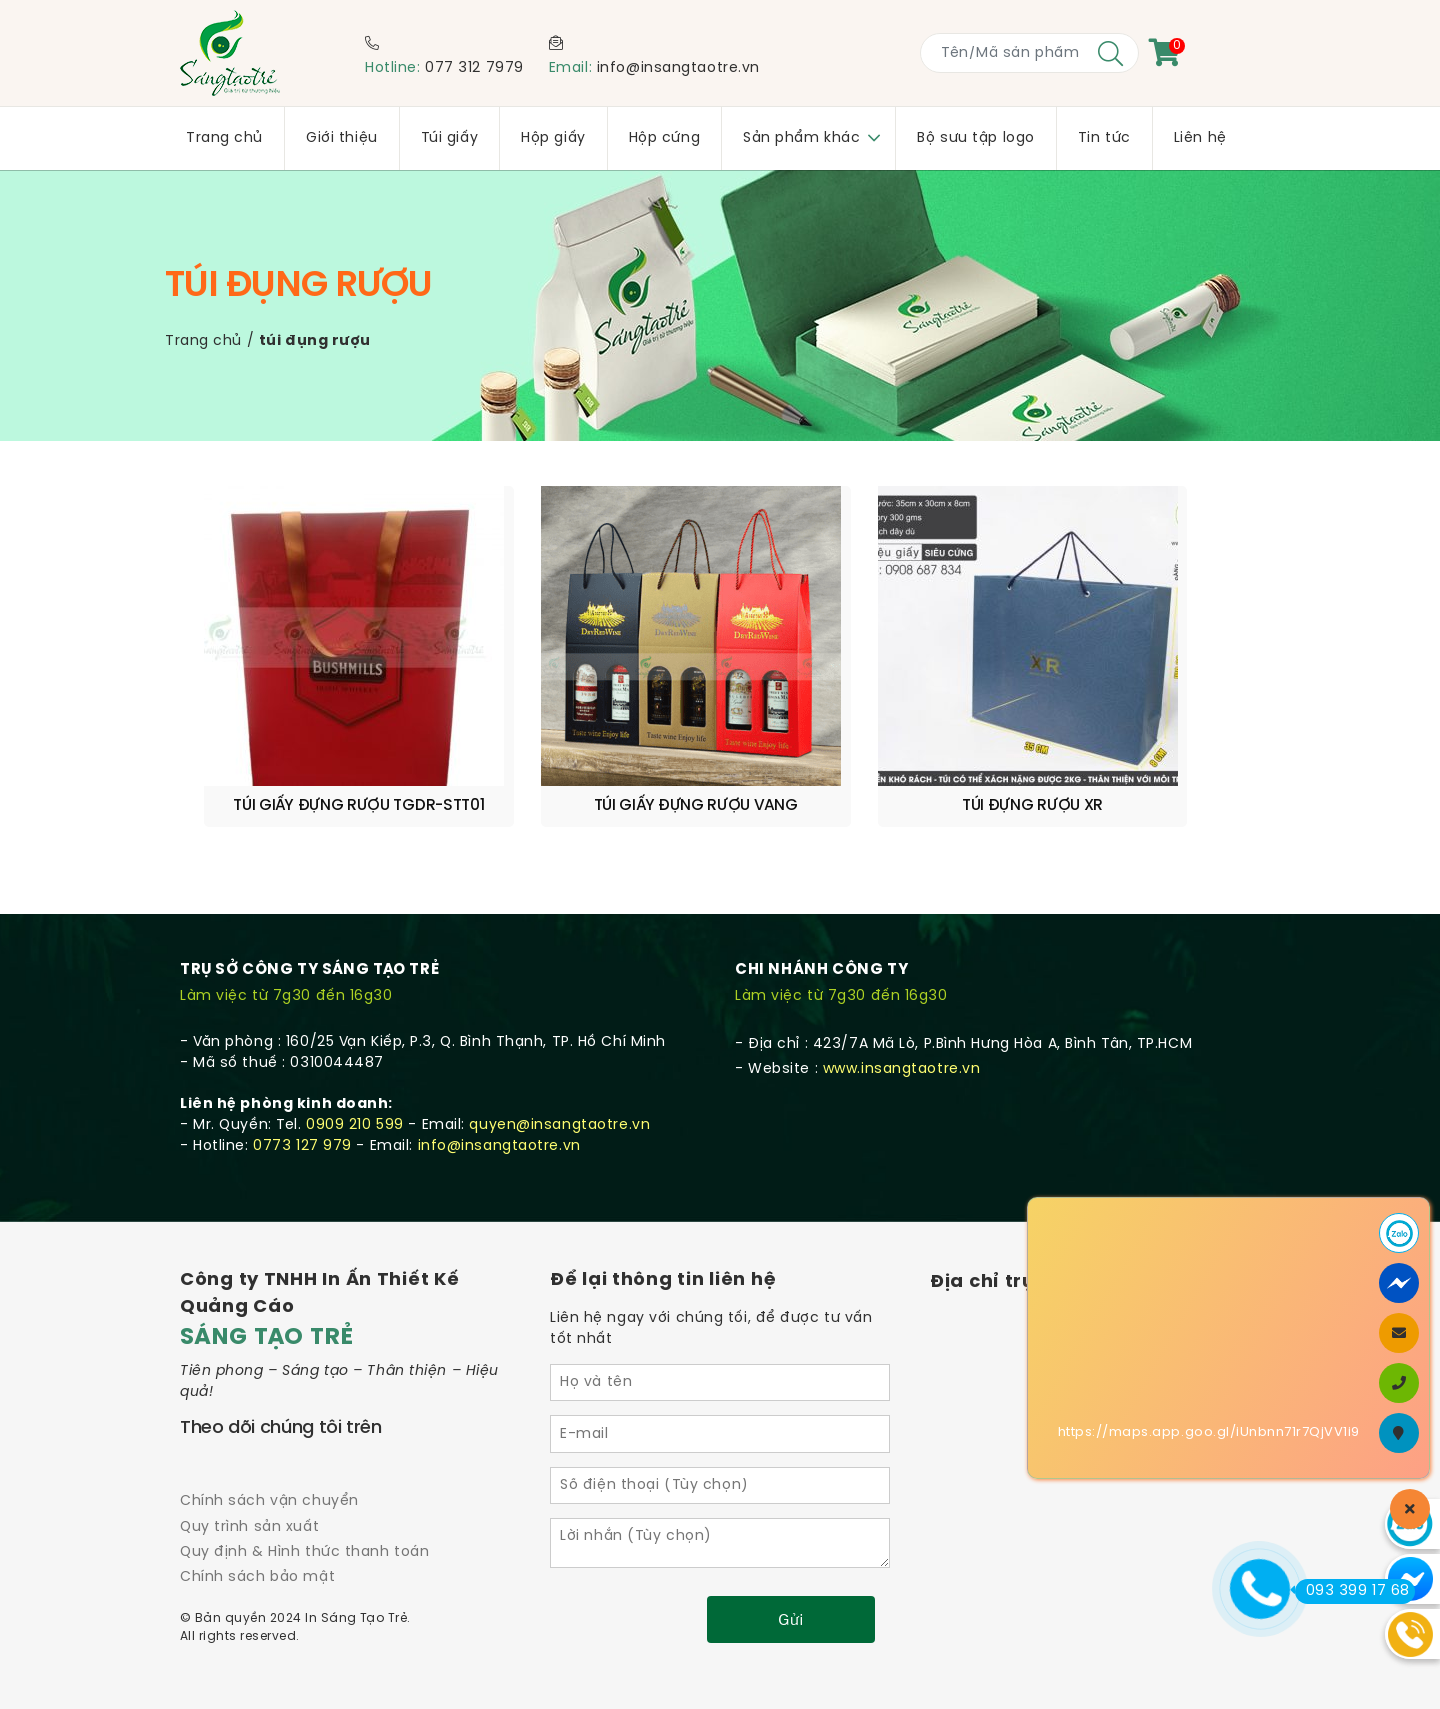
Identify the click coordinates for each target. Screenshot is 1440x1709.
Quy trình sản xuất (249, 1473)
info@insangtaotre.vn (678, 68)
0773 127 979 (302, 1092)
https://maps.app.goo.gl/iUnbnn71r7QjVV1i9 (1209, 1432)
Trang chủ (203, 341)
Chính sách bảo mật (257, 1523)
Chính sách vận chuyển (269, 1447)
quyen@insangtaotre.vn (559, 1071)
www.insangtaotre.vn (902, 1015)
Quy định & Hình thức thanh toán (304, 1498)
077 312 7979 (474, 68)
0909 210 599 (355, 1071)
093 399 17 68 (1352, 1591)
